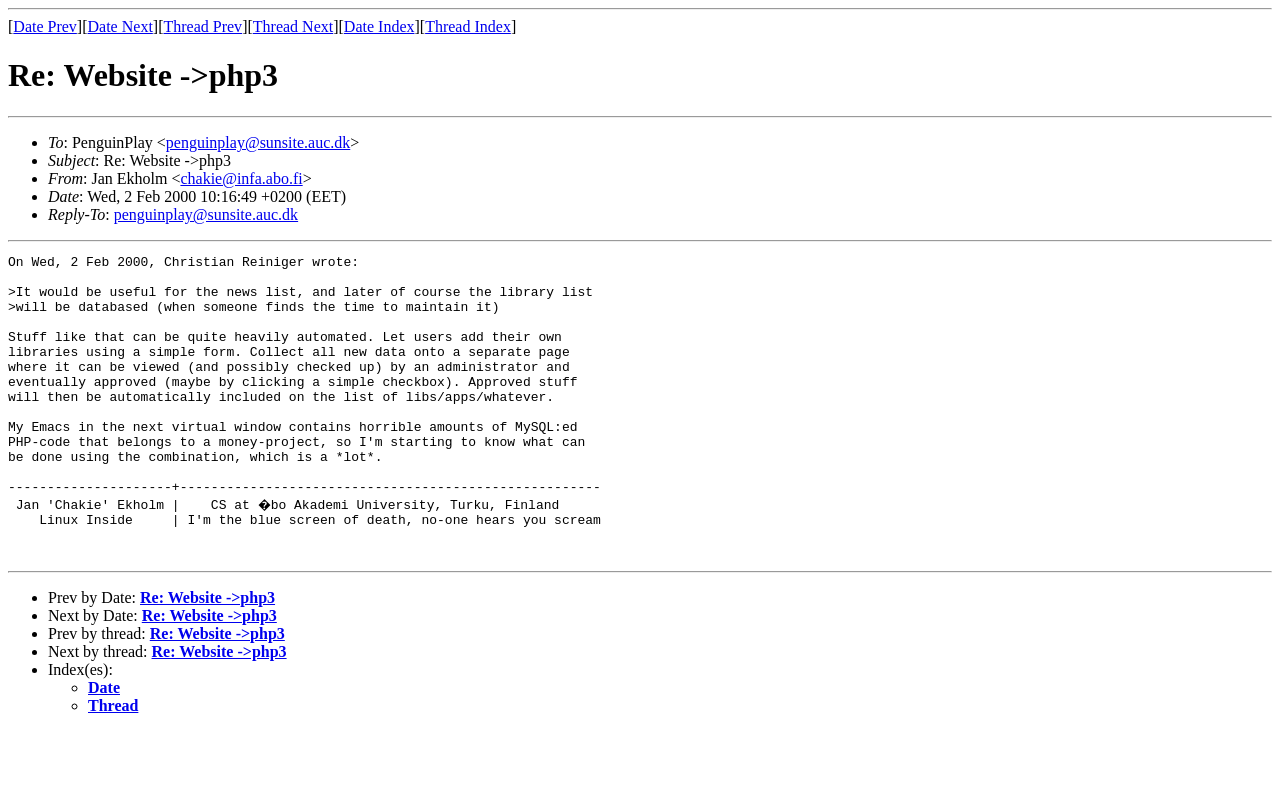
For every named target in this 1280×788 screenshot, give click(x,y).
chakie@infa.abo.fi (241, 178)
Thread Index (468, 26)
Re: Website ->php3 (207, 654)
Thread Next (293, 26)
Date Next (120, 26)
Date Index (379, 26)
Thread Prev (202, 26)
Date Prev (45, 26)
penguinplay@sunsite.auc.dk (258, 142)
